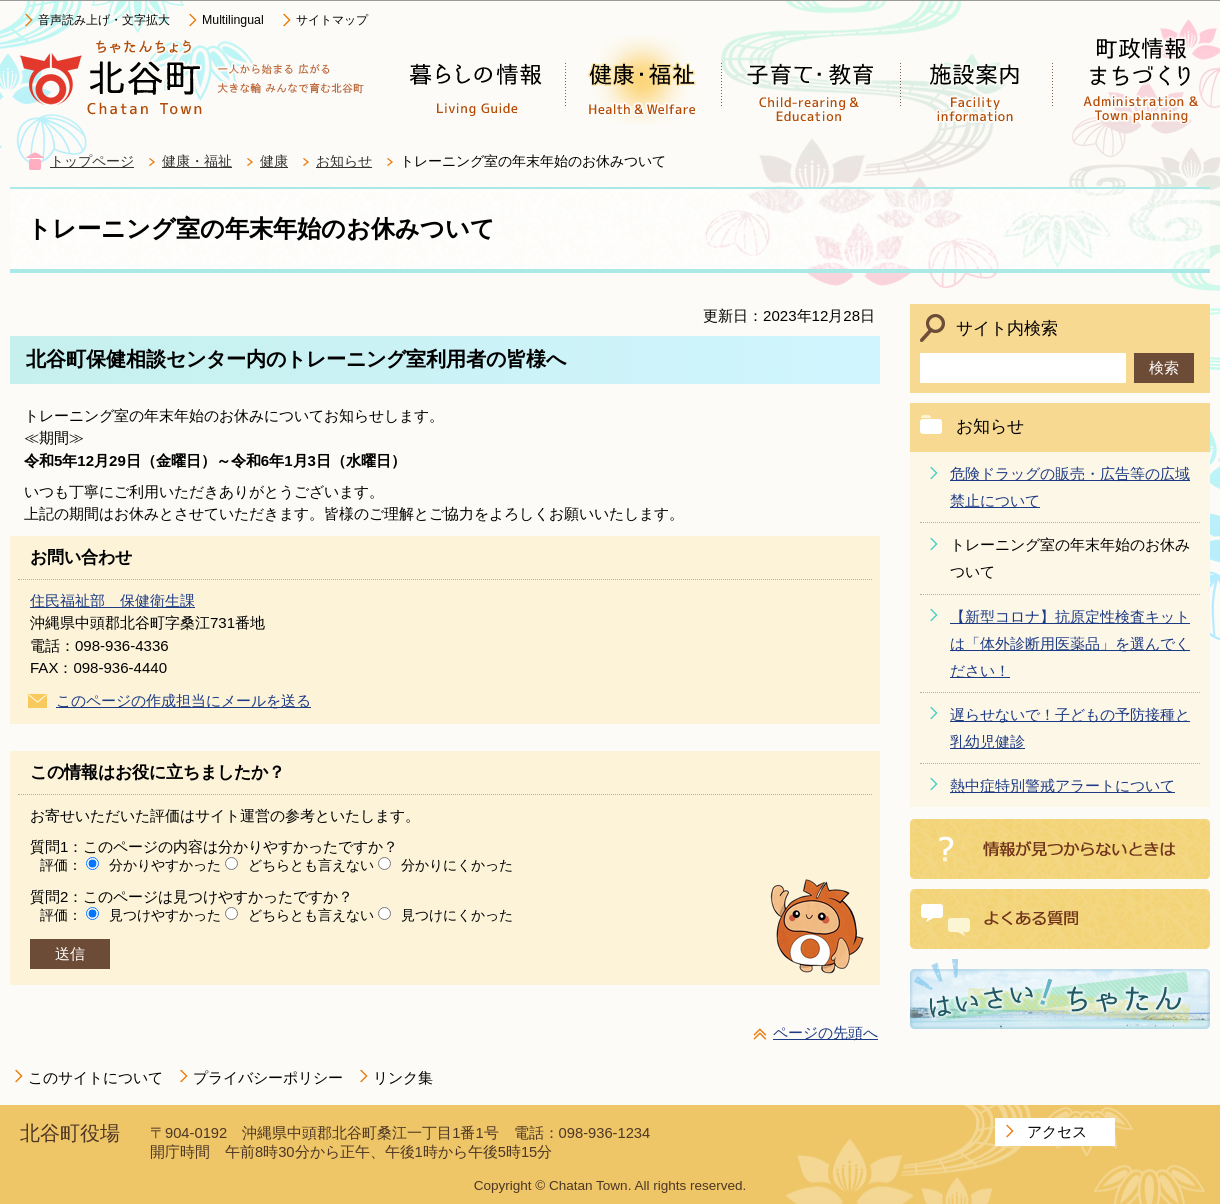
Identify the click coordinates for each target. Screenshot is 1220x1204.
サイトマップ (332, 20)
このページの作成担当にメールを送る (183, 700)
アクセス (1057, 1131)
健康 (274, 161)
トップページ (92, 161)
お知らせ (344, 161)
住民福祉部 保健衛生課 (112, 600)
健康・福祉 (197, 161)
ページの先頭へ (825, 1032)
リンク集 (403, 1077)
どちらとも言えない (311, 865)
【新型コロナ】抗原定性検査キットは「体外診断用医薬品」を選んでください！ (1070, 643)
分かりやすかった (165, 865)
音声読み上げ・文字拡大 (104, 20)
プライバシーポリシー (268, 1077)
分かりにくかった (457, 865)
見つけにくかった (457, 915)
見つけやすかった (165, 915)
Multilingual (233, 20)
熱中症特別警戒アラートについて (1062, 785)
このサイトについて (95, 1077)
